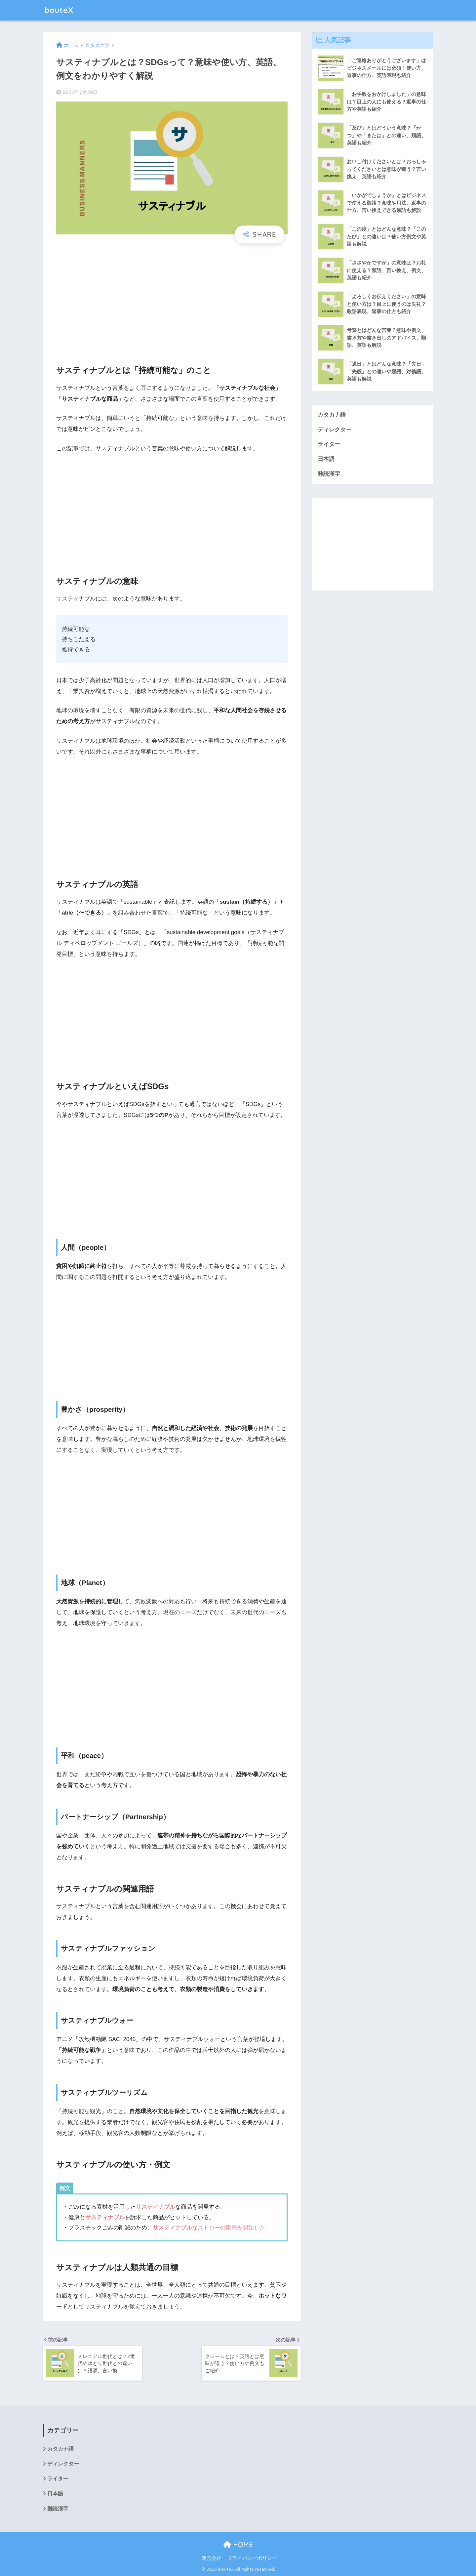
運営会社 (211, 2558)
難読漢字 (329, 474)
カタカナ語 (332, 415)
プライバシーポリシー (252, 2558)
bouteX (59, 10)
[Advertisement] (172, 298)
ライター (329, 444)
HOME (238, 2544)
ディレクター (334, 430)
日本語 (326, 459)
